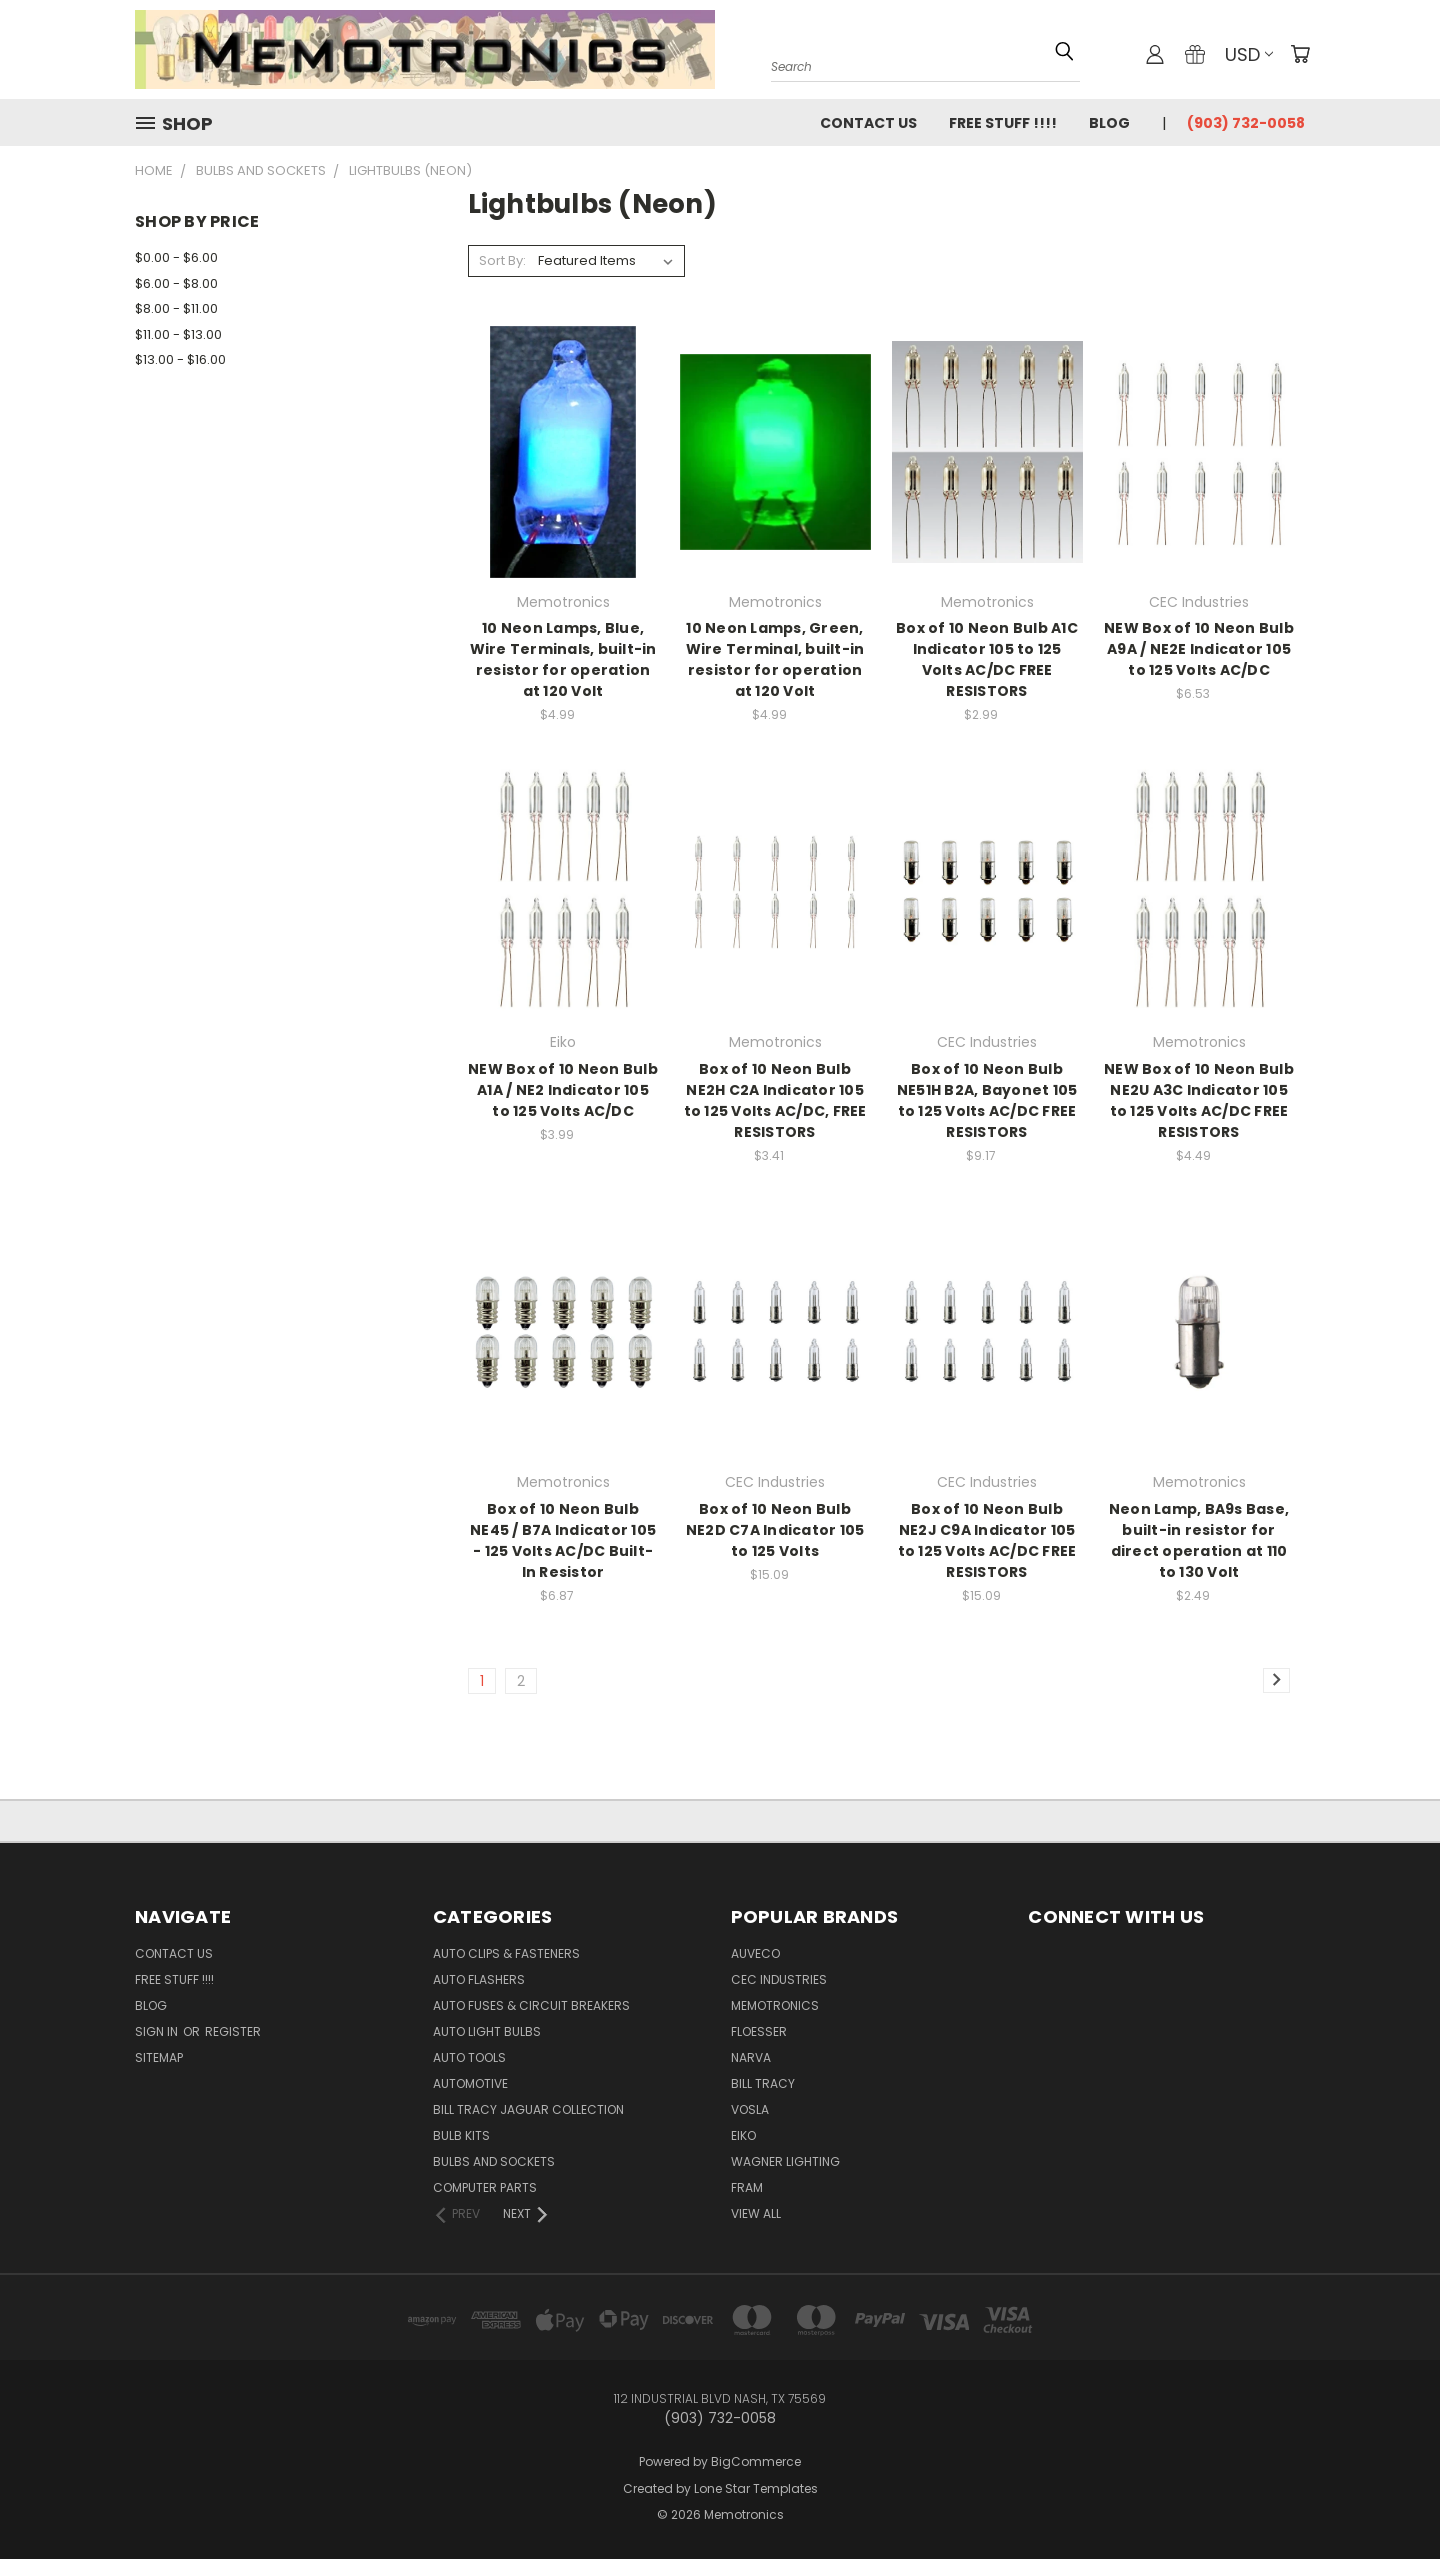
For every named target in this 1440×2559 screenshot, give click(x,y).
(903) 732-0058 (1246, 123)
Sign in (158, 2031)
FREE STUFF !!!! (1003, 123)
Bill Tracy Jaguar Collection (528, 2109)
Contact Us (868, 123)
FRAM (747, 2187)
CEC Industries (779, 1979)
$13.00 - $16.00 (180, 359)
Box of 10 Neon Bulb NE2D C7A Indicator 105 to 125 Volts (775, 1530)
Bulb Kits (461, 2135)
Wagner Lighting (785, 2161)
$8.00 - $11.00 (176, 308)
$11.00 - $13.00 (178, 334)
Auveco (755, 1953)
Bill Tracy (763, 2083)
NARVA (751, 2057)
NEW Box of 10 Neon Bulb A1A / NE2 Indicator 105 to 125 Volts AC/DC (563, 1090)
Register (233, 2031)
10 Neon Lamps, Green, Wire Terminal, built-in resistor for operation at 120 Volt (775, 659)
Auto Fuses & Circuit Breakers (531, 2005)
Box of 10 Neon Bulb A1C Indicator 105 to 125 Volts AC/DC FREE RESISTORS (987, 659)
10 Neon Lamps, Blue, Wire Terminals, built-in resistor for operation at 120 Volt (563, 659)
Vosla (750, 2109)
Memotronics (775, 2005)
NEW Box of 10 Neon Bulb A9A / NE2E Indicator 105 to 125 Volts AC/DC (1199, 649)
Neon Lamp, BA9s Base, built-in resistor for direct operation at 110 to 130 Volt (1199, 1540)
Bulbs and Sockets (494, 2161)
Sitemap (159, 2057)
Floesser (759, 2031)
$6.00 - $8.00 (176, 283)
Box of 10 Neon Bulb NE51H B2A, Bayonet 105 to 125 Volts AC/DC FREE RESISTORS (987, 1100)
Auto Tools (469, 2057)
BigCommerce (756, 2461)
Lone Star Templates (756, 2488)
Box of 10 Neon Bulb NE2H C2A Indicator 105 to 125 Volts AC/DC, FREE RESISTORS (775, 1100)
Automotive (470, 2083)
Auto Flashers (479, 1979)
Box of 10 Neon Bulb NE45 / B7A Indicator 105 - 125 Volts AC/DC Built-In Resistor (563, 1540)
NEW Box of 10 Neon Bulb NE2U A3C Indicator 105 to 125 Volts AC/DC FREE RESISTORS (1199, 1100)
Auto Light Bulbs (487, 2031)
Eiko (743, 2135)
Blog (1109, 123)
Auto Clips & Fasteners (506, 1953)
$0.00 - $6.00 (176, 257)
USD (1249, 54)
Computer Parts (485, 2187)
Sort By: (502, 260)
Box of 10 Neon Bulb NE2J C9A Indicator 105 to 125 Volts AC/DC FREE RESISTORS (987, 1540)
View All (756, 2213)
